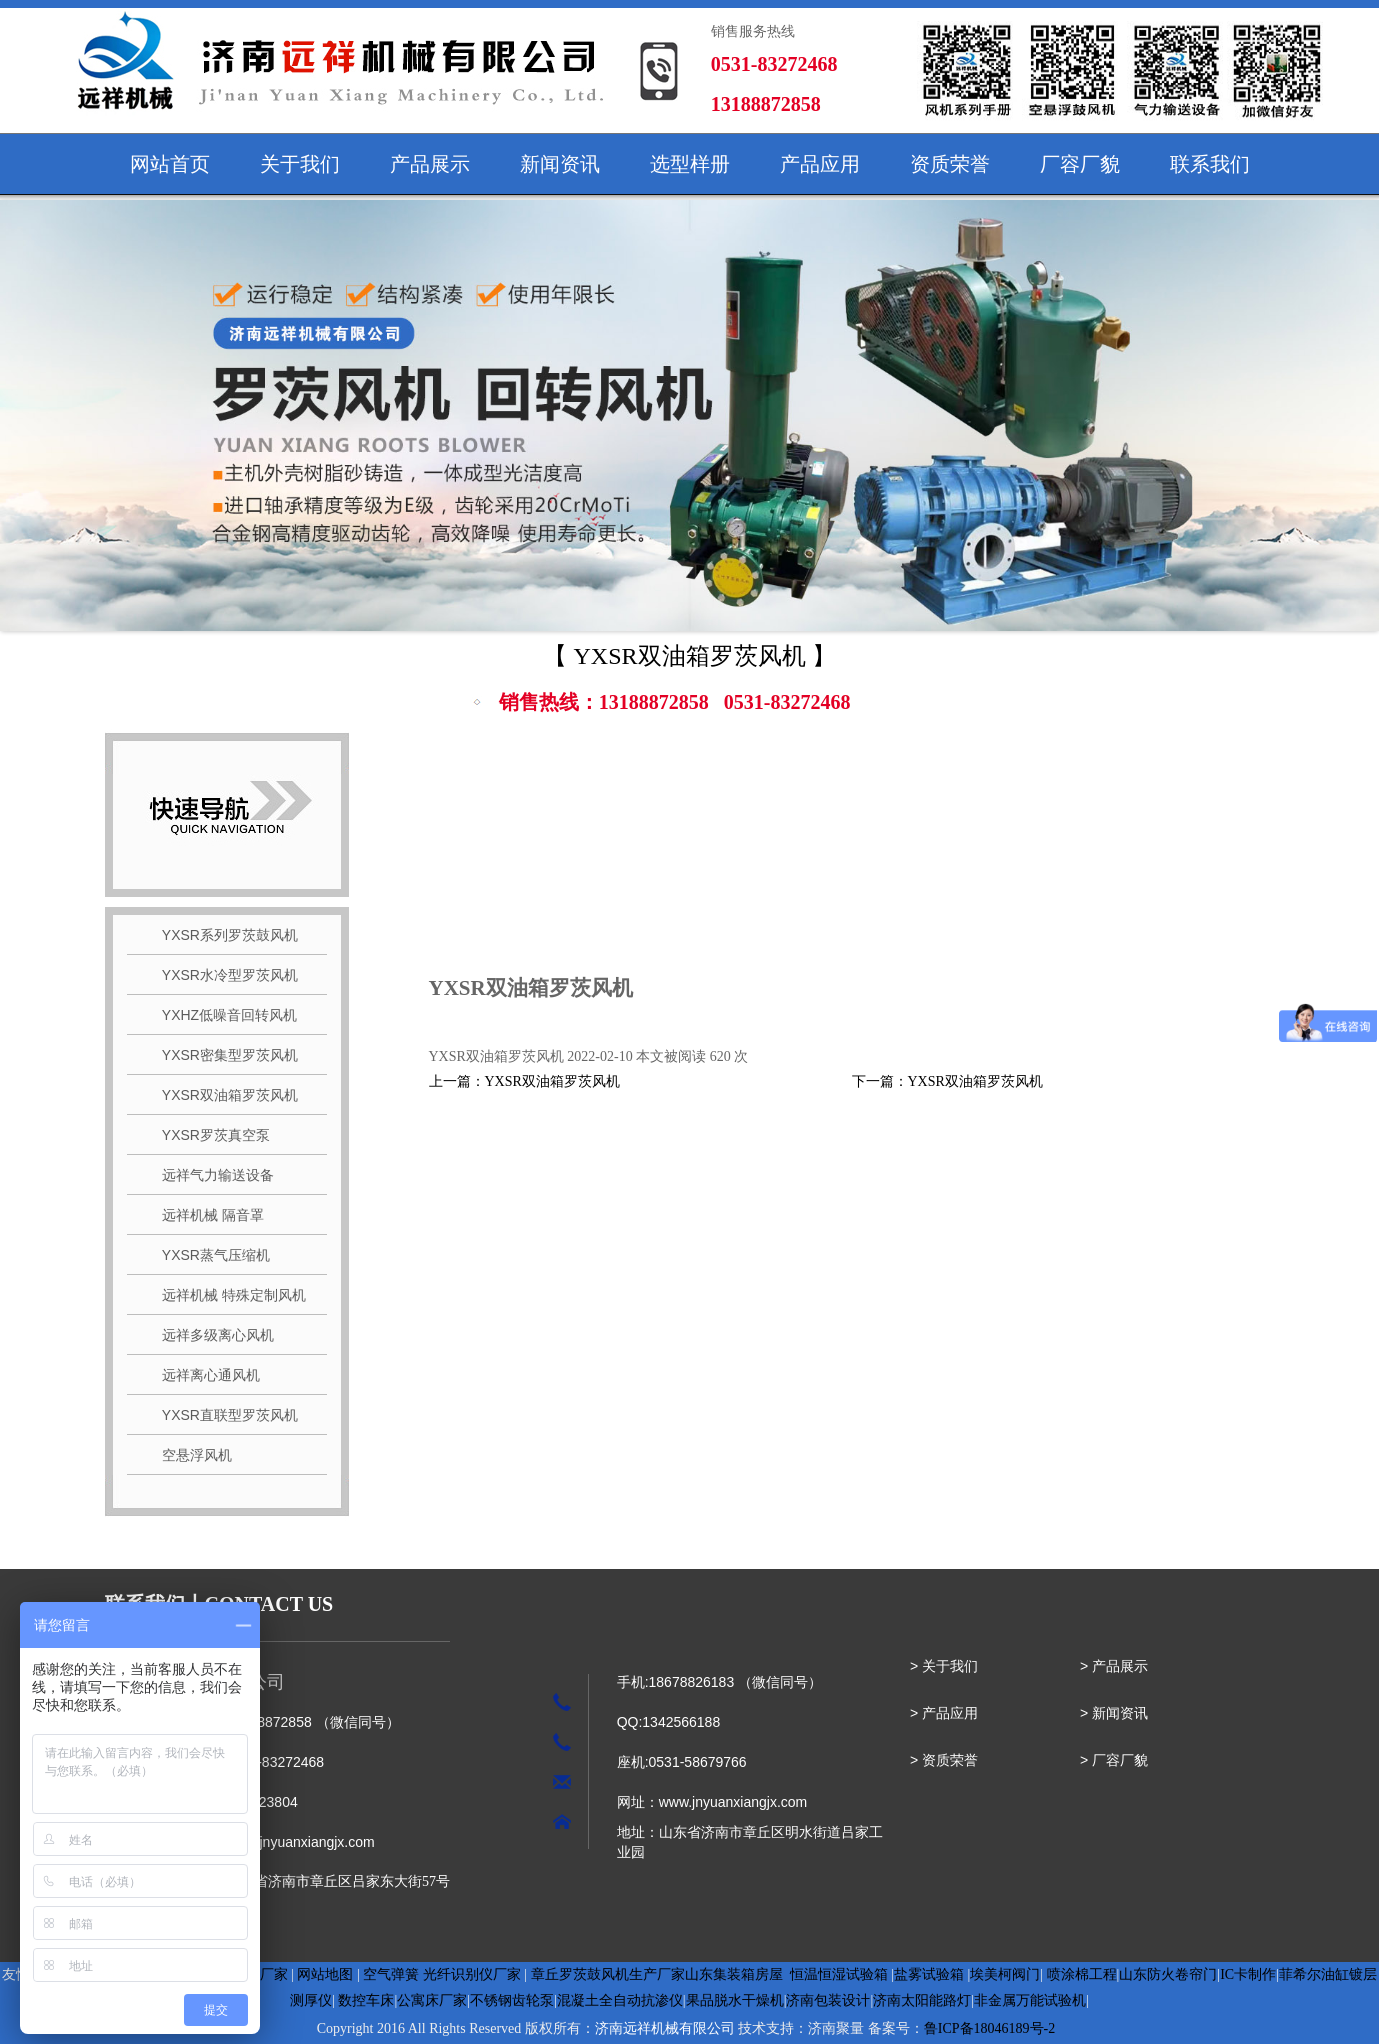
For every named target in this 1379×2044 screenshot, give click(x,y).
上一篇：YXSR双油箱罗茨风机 (524, 1081)
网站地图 (325, 1974)
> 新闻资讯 (1114, 1713)
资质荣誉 (950, 164)
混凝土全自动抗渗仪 (620, 2000)
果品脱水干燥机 (735, 2000)
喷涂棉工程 (1082, 1974)
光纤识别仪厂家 (472, 1974)
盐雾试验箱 (929, 1974)
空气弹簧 (391, 1974)
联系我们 (1210, 164)
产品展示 (430, 164)
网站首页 (170, 164)
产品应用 (820, 164)
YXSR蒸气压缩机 (208, 1255)
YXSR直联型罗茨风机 (222, 1415)
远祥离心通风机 (204, 1375)
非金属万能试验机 (1030, 2000)
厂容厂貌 (1080, 164)
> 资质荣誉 (944, 1760)
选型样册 (690, 164)
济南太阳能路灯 (922, 2000)
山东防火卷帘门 (1168, 1974)
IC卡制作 (1248, 1974)
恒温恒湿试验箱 (839, 1974)
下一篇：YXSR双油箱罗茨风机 (947, 1081)
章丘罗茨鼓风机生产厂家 (608, 1974)
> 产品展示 (1114, 1666)
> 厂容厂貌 (1114, 1760)
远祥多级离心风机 (211, 1335)
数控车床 (366, 2000)
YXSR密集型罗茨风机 (222, 1055)
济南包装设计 (828, 2000)
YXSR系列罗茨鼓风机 (222, 935)
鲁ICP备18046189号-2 (989, 2028)
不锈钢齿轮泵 (512, 2000)
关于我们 (300, 164)
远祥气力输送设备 (211, 1175)
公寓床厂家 (432, 2000)
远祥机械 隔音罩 (205, 1215)
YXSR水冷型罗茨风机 (222, 975)
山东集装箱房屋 (734, 1974)
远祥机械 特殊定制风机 (226, 1295)
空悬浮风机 (190, 1455)
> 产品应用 (944, 1713)
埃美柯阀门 (1005, 1974)
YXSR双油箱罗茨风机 (222, 1095)
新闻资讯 (560, 164)
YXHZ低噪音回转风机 (222, 1015)
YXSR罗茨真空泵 (208, 1135)
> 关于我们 (944, 1666)
